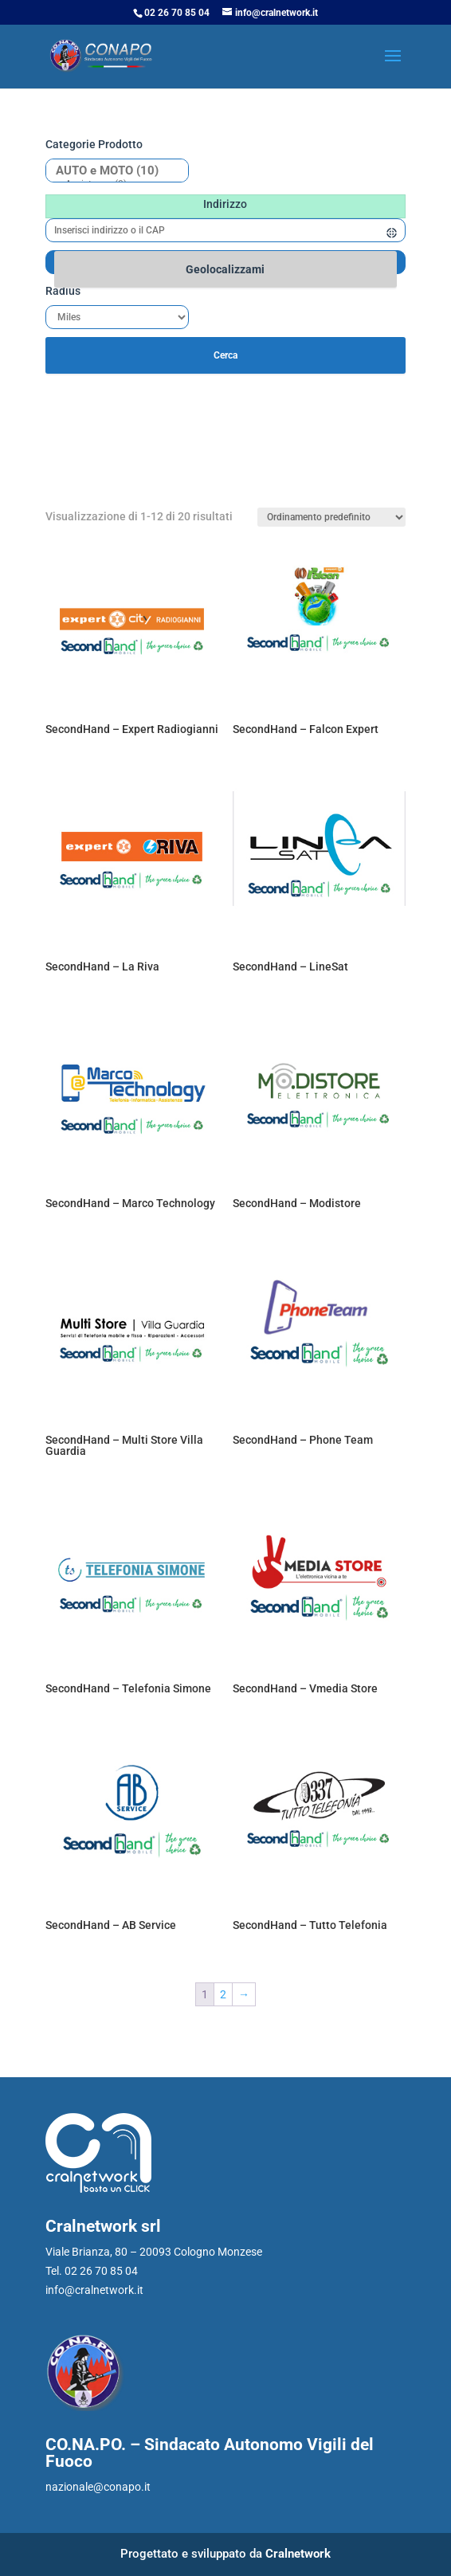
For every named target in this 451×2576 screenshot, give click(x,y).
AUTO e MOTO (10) (111, 170)
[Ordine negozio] (331, 517)
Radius (62, 290)
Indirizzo (225, 204)
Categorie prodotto (94, 144)
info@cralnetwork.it (94, 2290)
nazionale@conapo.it (98, 2486)
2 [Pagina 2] (223, 1994)
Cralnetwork (298, 2554)
